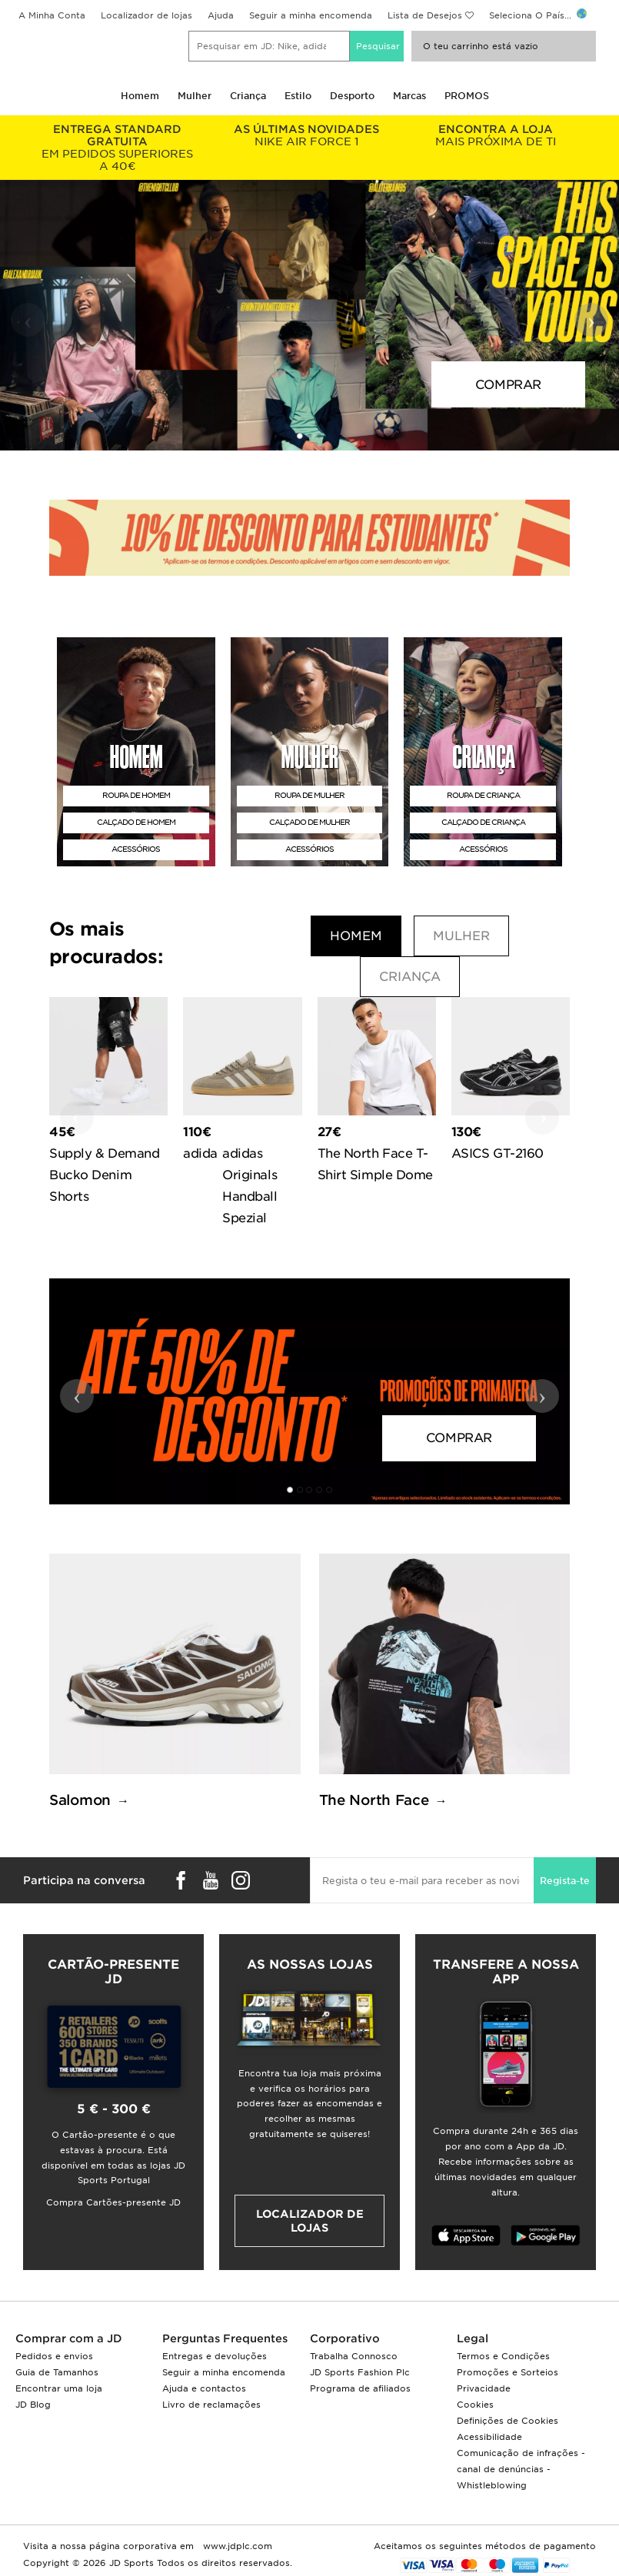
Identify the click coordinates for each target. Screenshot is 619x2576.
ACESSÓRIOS (135, 849)
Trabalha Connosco (354, 2356)
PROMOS (466, 95)
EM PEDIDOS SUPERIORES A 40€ (117, 147)
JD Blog (33, 2404)
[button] (300, 436)
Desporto (352, 95)
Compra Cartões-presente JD (113, 2202)
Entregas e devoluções (214, 2356)
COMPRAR (508, 384)
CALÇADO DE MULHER (309, 822)
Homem (140, 95)
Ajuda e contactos (204, 2388)
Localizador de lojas (146, 15)
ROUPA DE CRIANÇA (483, 795)
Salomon (80, 1800)
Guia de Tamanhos (56, 2372)
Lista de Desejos (425, 15)
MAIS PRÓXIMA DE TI (496, 135)
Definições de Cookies (507, 2420)
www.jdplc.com (236, 2546)
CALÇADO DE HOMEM (136, 822)
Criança (248, 95)
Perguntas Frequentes (225, 2338)
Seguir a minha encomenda (310, 15)
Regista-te (565, 1880)
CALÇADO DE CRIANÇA (483, 822)
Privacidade (484, 2388)
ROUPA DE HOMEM (136, 795)
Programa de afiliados (360, 2388)
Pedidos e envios (54, 2356)
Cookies (475, 2404)
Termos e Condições (503, 2356)
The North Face (374, 1800)
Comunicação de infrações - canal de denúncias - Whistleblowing (521, 2469)
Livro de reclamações (211, 2404)
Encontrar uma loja (58, 2388)
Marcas (409, 95)
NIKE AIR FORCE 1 (307, 135)
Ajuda (221, 15)
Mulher (194, 95)
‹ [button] (28, 320)
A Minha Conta (51, 15)
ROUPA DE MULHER (309, 795)
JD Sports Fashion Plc (360, 2372)
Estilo (298, 95)
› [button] (591, 320)
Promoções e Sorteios (507, 2372)
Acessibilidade (489, 2436)
